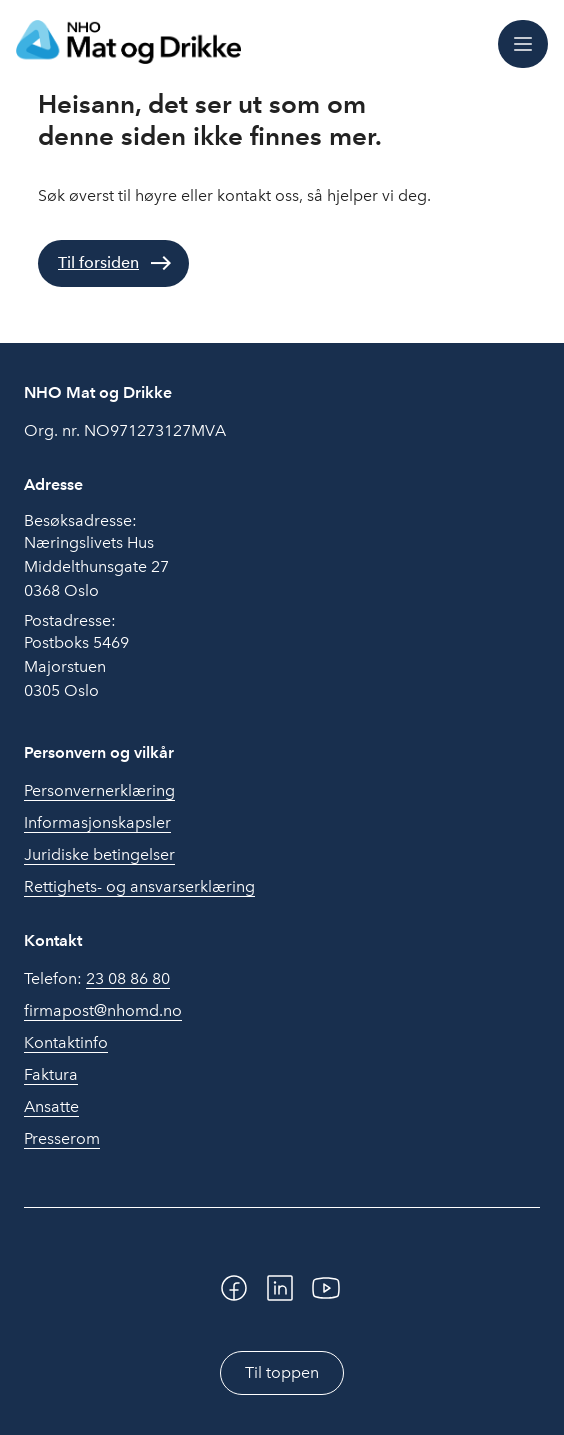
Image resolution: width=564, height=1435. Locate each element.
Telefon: (97, 979)
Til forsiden (98, 262)
